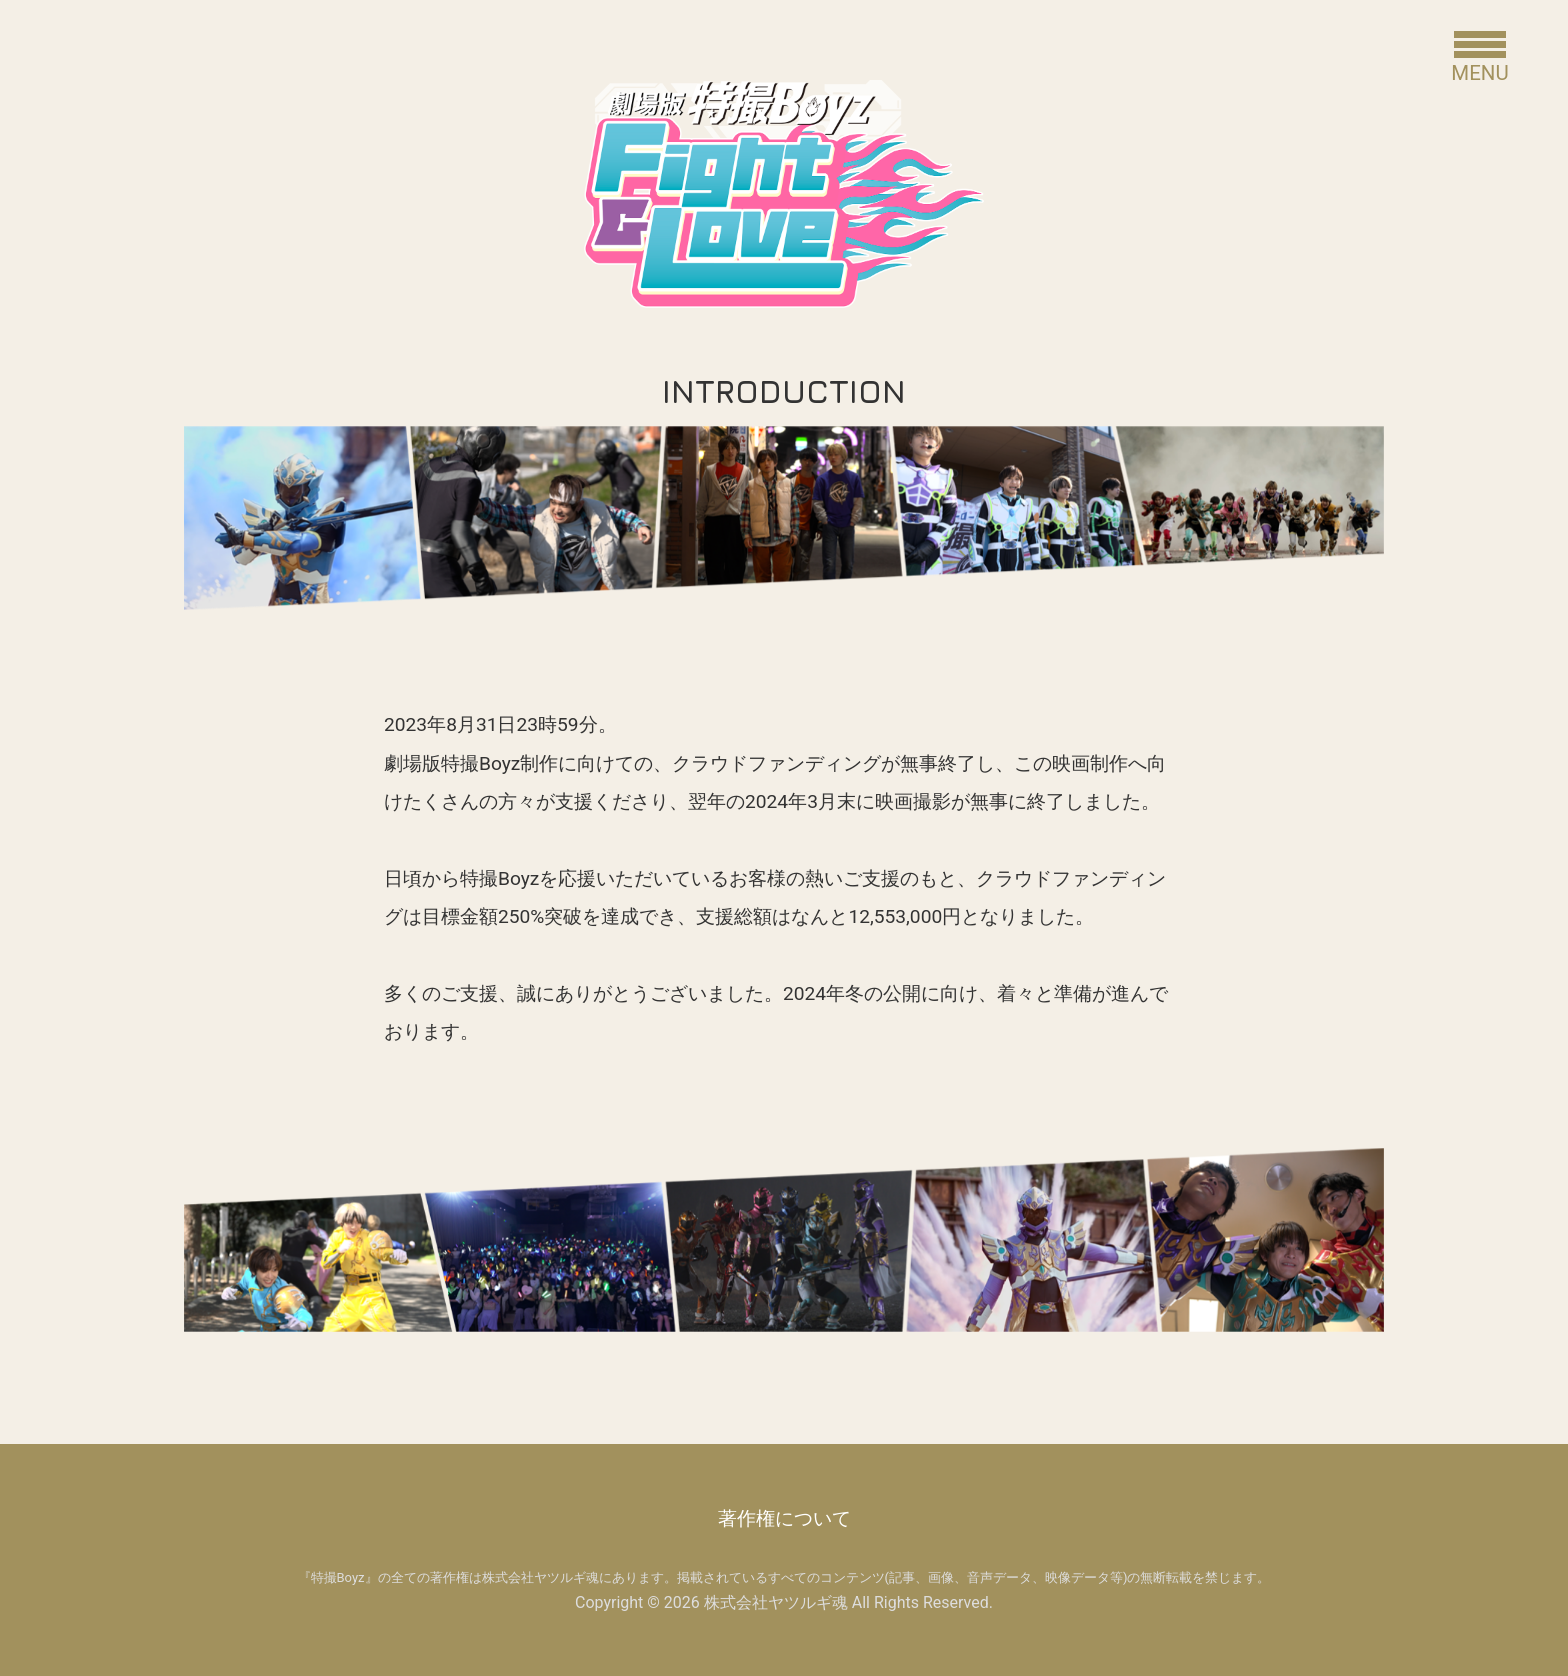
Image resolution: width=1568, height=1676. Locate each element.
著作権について (784, 1518)
